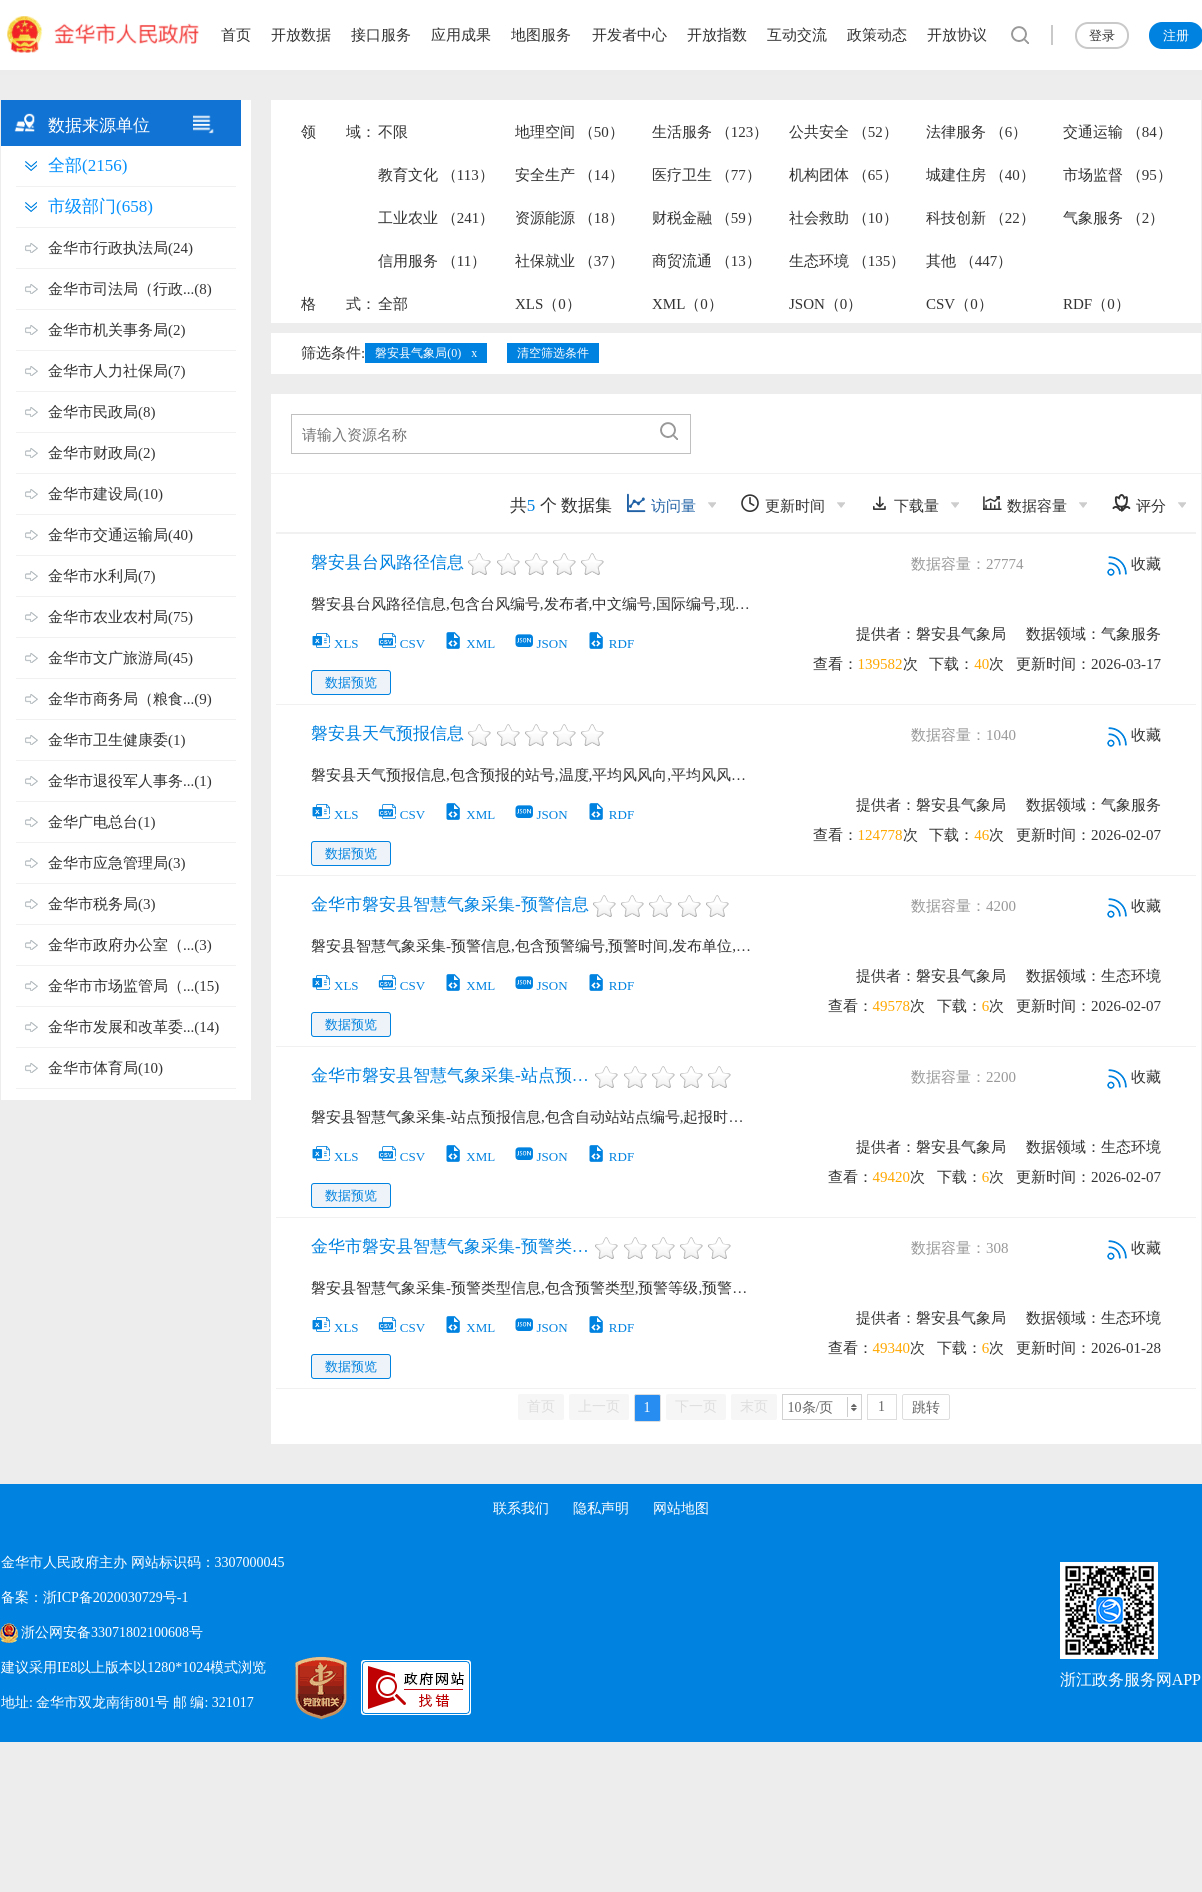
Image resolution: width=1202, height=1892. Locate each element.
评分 (1138, 503)
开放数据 (301, 35)
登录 (1102, 35)
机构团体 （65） (843, 175)
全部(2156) (87, 165)
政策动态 (877, 35)
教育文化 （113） (436, 175)
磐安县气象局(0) (418, 353)
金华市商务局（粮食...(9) (130, 699)
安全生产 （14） (569, 175)
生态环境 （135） (847, 261)
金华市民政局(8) (102, 412)
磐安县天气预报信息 (387, 733)
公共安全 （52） (843, 132)
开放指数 (717, 35)
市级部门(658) (100, 206)
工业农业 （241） (436, 218)
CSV (401, 643)
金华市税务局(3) (102, 904)
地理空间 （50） (569, 132)
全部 (393, 304)
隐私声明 (601, 1508)
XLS (335, 643)
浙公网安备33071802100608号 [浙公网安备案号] (112, 1632)
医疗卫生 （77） (706, 175)
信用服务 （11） (432, 261)
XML (469, 643)
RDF (610, 643)
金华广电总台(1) (102, 822)
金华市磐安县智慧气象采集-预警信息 (450, 904)
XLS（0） (548, 304)
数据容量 (1024, 503)
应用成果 (461, 35)
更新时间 (782, 503)
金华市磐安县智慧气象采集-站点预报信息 (451, 1075)
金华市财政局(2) (102, 453)
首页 (236, 35)
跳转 (926, 1407)
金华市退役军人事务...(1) (130, 781)
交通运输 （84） (1117, 132)
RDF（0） (1096, 304)
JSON (541, 643)
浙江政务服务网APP (1130, 1679)
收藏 (1134, 564)
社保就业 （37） (569, 261)
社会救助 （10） (843, 218)
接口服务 (381, 35)
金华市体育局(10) (105, 1068)
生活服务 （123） (710, 132)
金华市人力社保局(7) (117, 371)
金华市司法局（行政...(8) (130, 289)
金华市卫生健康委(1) (117, 740)
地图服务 (541, 35)
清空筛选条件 (553, 353)
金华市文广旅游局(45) (120, 658)
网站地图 (681, 1508)
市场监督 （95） (1117, 175)
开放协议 (957, 35)
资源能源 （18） (569, 218)
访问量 (661, 503)
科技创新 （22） (980, 218)
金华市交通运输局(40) (120, 535)
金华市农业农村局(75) (120, 617)
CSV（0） (959, 304)
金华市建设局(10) (105, 494)
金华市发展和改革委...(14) (133, 1027)
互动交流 (797, 35)
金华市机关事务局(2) (117, 330)
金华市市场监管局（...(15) (133, 986)
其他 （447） (969, 261)
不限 (393, 132)
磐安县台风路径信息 (387, 562)
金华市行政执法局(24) (120, 248)
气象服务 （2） (1113, 218)
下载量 (904, 503)
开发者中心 (629, 35)
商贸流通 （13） (706, 261)
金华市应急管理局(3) (117, 863)
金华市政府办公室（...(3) (130, 945)
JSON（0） (825, 304)
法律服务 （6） (976, 132)
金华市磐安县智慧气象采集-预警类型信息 (451, 1246)
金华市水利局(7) (102, 576)
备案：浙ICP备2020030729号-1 (94, 1597)
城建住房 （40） (980, 175)
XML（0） (687, 304)
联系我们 (521, 1508)
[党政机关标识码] (301, 1688)
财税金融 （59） (706, 218)
